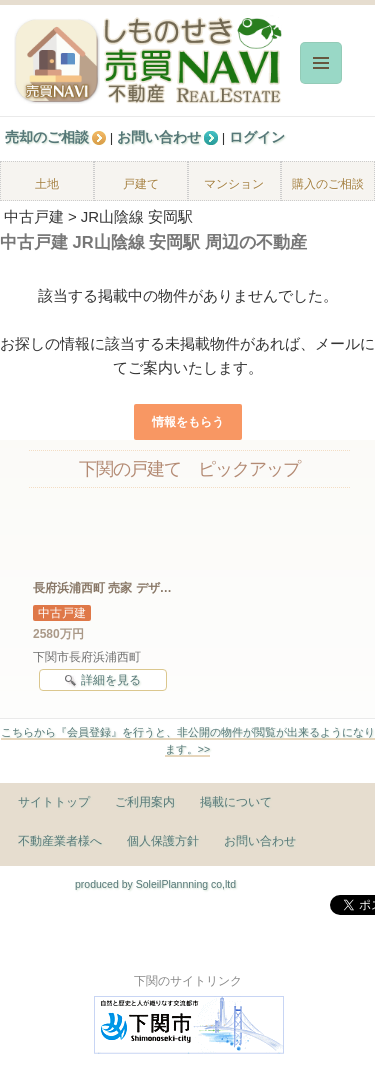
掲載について (236, 802)
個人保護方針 (163, 841)
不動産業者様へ (60, 841)
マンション (234, 184)
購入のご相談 (328, 184)
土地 (47, 184)
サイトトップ (54, 802)
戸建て (141, 184)
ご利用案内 (145, 802)
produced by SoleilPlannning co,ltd (155, 884)
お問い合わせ (260, 841)
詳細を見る (102, 680)
